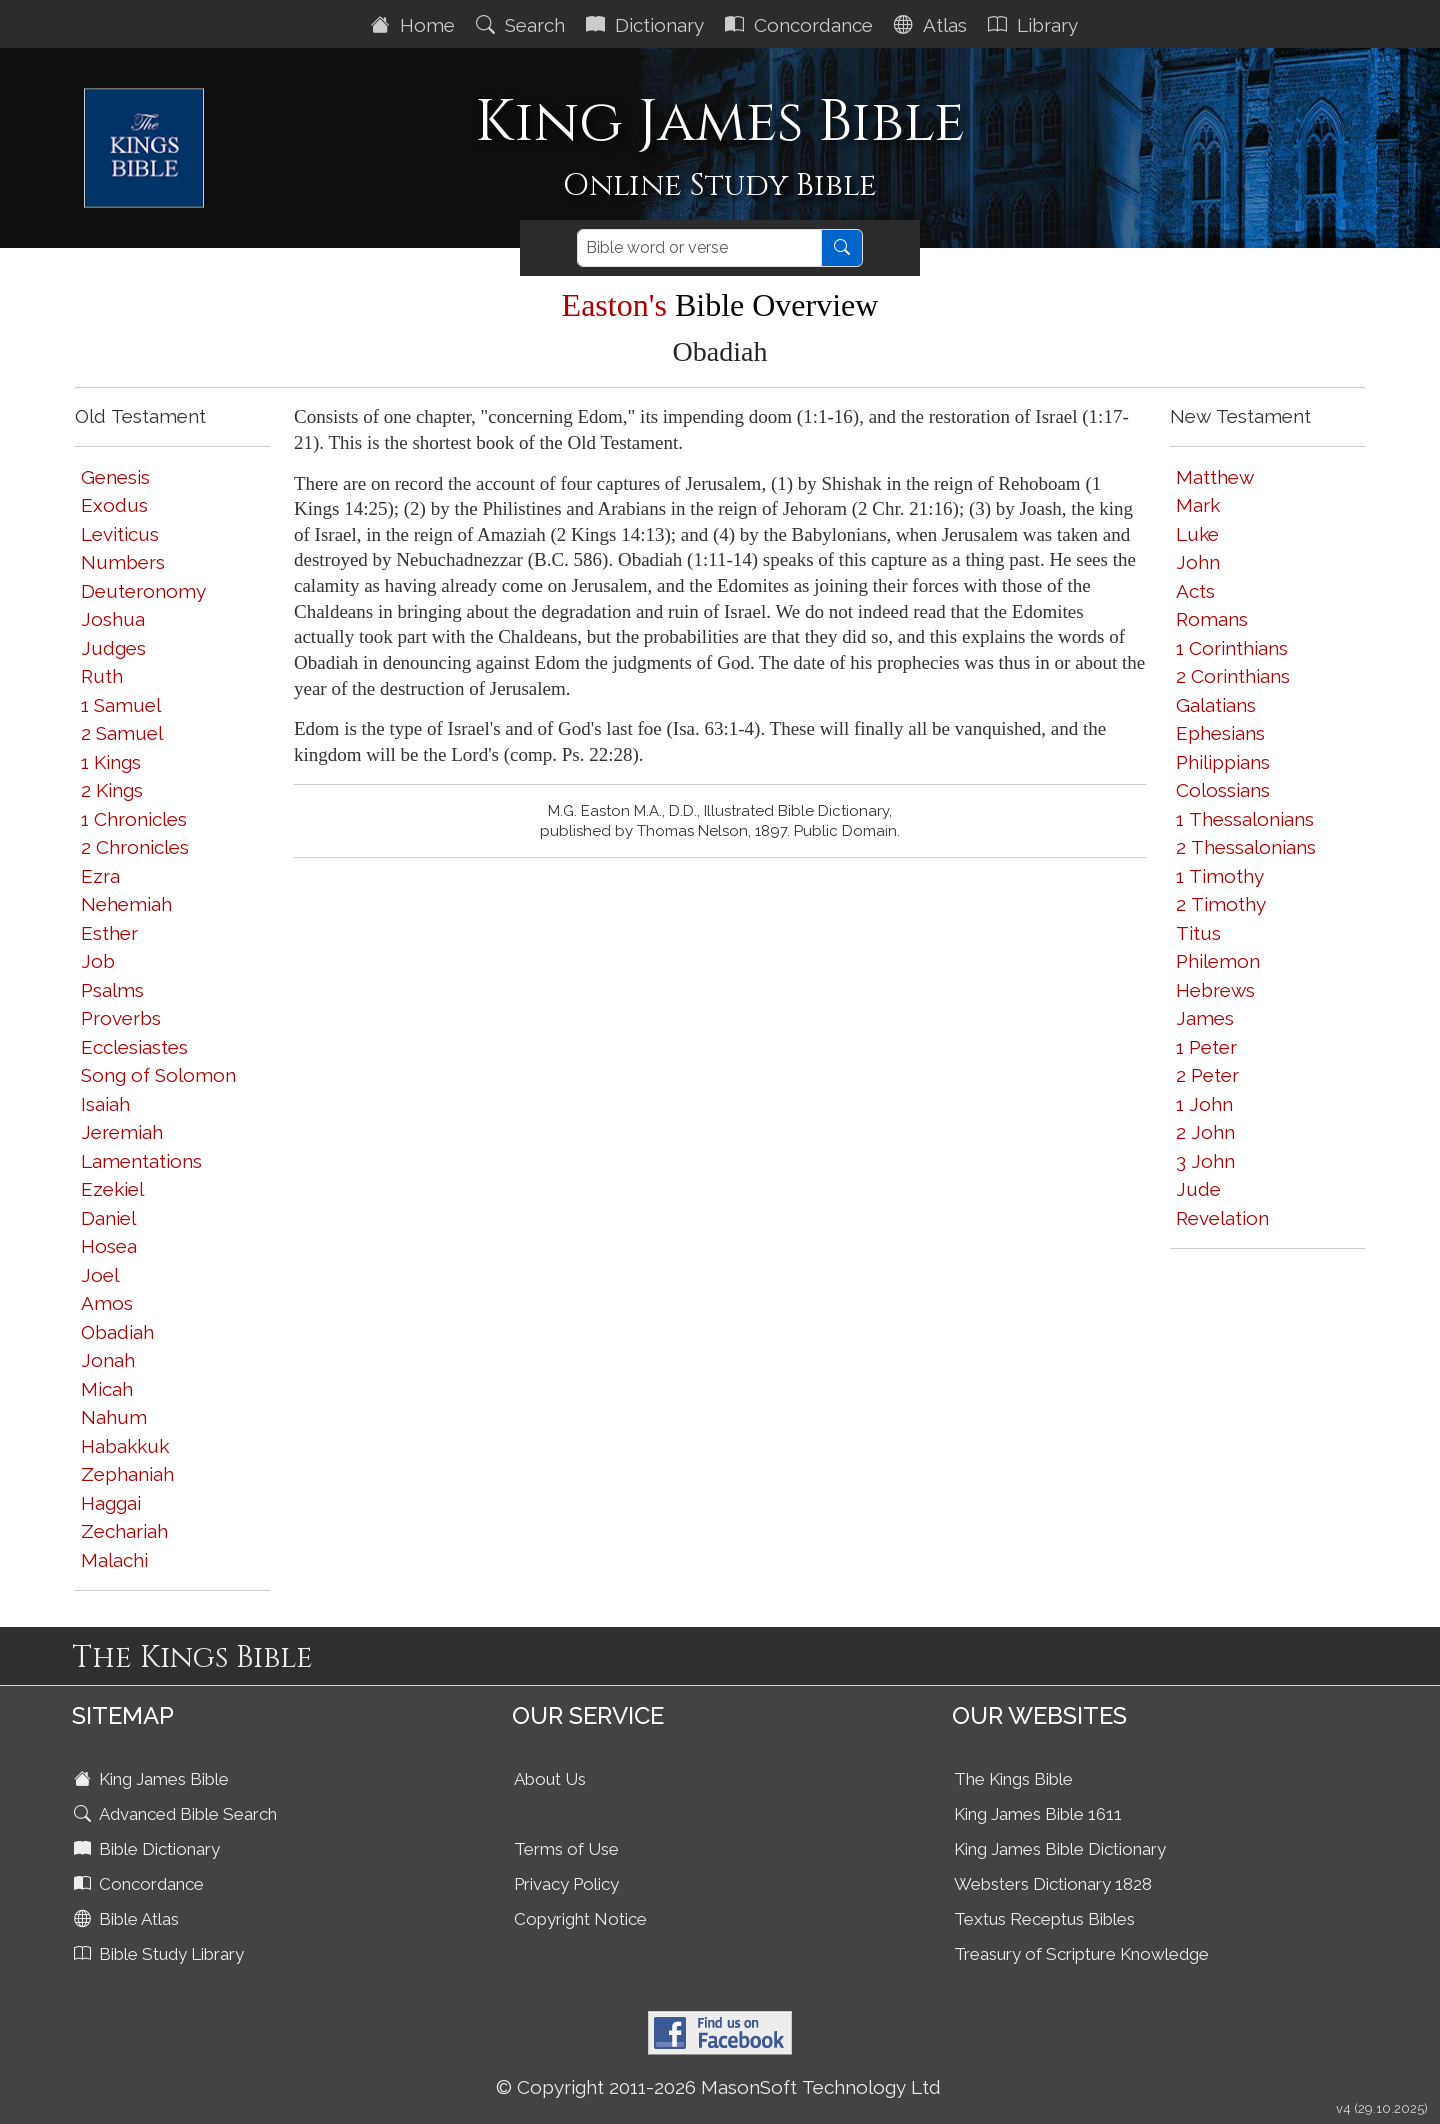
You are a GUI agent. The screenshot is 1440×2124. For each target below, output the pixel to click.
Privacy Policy (566, 1884)
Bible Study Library (161, 1954)
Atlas (933, 25)
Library (1035, 25)
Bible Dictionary (149, 1849)
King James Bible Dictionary (1060, 1849)
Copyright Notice (580, 1919)
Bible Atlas (128, 1919)
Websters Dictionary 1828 (1053, 1884)
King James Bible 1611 (1038, 1814)
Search (523, 25)
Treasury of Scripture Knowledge (1081, 1954)
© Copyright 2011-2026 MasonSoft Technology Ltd (718, 2087)
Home (415, 25)
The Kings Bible (1013, 1779)
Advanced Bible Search (177, 1814)
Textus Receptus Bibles (1044, 1919)
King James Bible (153, 1779)
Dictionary (647, 25)
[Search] (699, 248)
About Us (550, 1779)
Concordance (801, 25)
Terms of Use (566, 1849)
